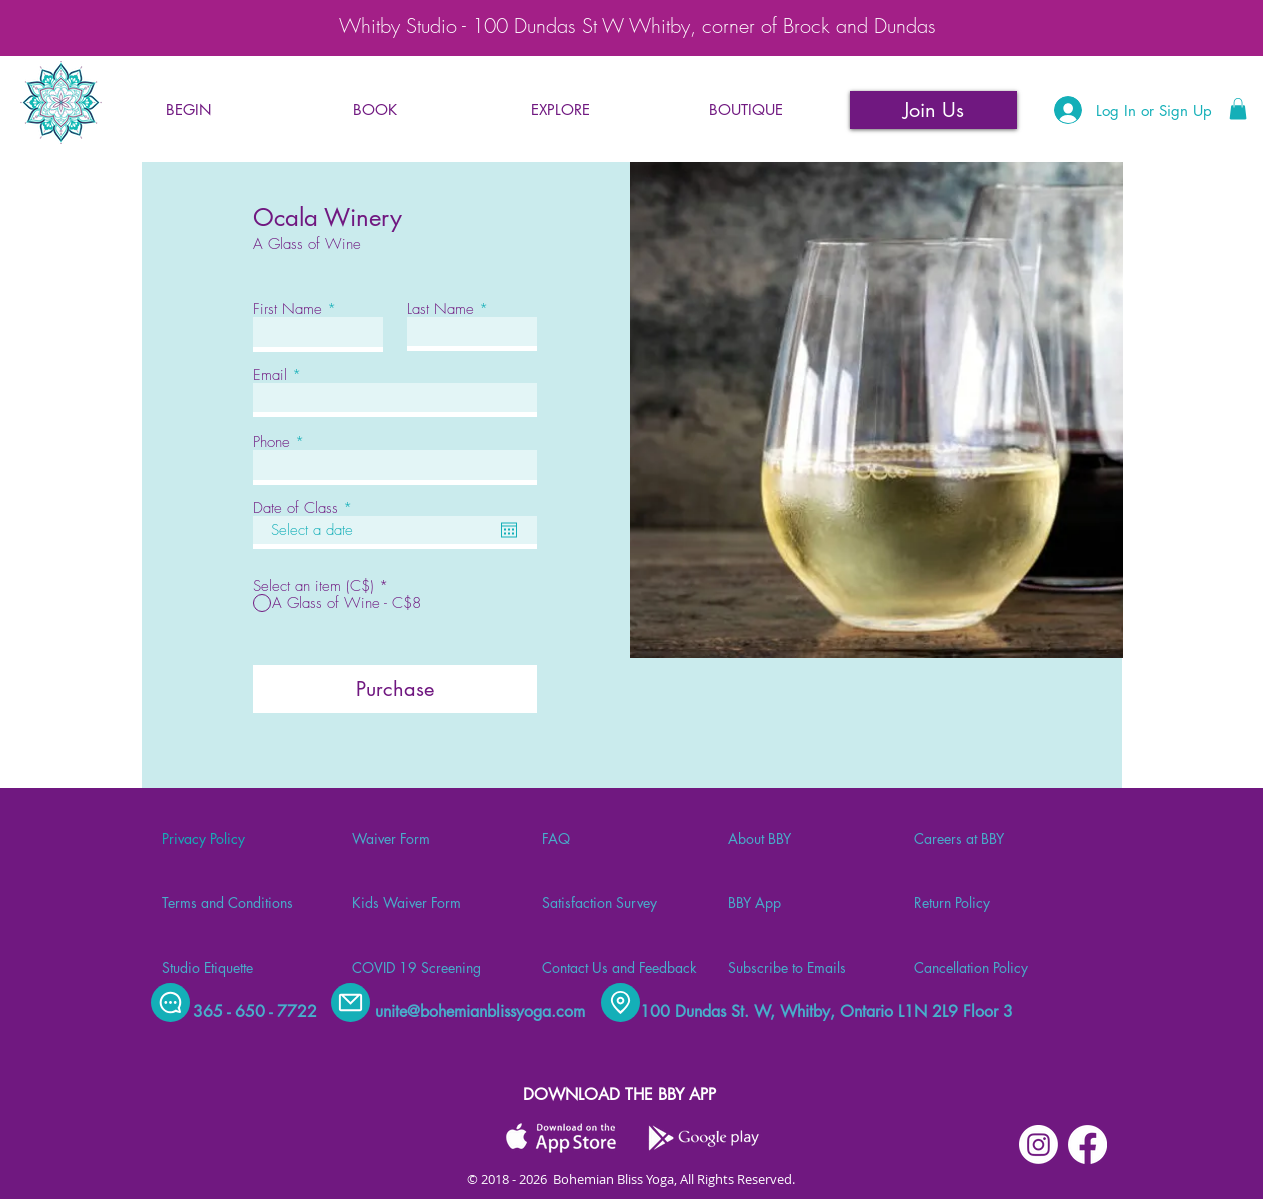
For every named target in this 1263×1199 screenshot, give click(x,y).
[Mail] (350, 1002)
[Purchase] (395, 689)
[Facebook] (1087, 1144)
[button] (375, 110)
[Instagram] (1038, 1144)
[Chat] (170, 1002)
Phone (271, 442)
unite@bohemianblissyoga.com (480, 1011)
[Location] (620, 1002)
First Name (287, 309)
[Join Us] (933, 110)
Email (270, 375)
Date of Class (306, 508)
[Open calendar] (509, 530)
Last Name (440, 309)
